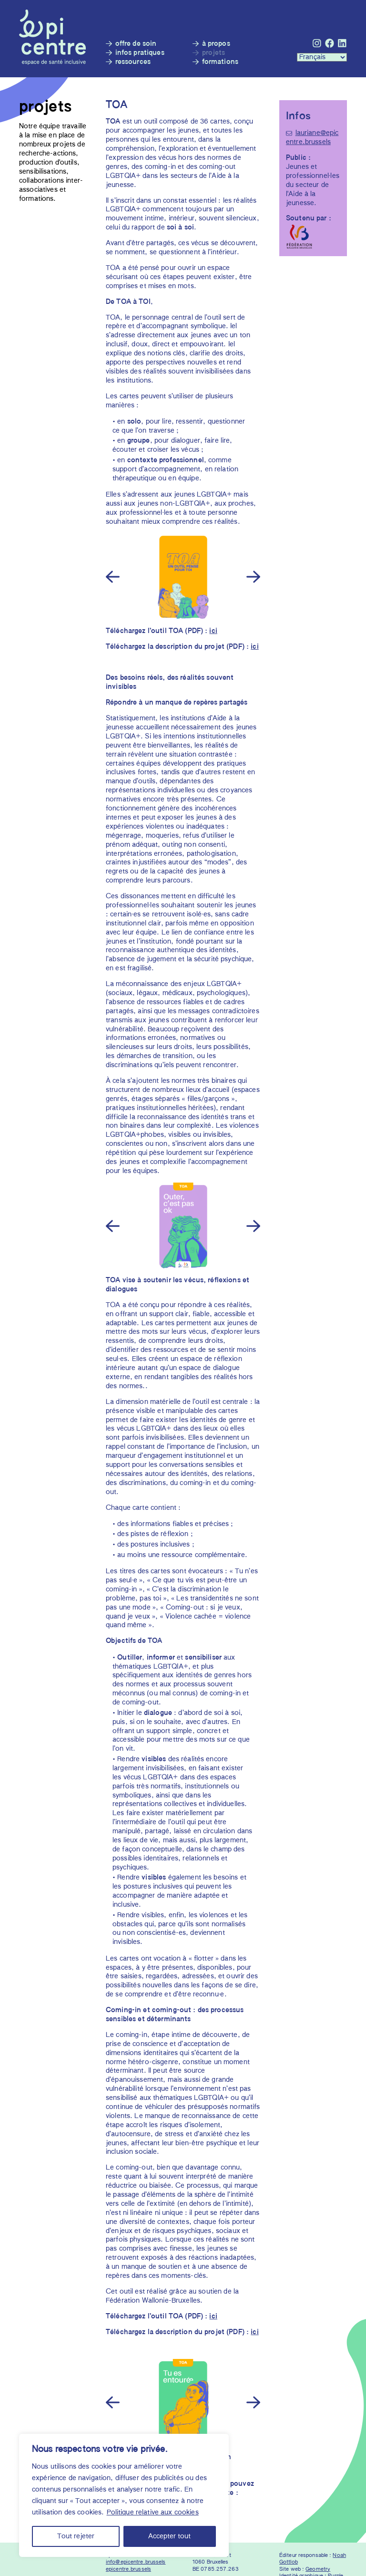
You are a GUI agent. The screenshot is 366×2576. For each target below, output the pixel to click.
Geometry (317, 2569)
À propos (216, 44)
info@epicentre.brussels (136, 2562)
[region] (124, 2495)
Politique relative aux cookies (153, 2512)
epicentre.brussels (128, 2569)
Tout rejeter (75, 2536)
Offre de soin (136, 44)
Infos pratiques (139, 53)
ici (213, 631)
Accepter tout (169, 2536)
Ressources (133, 62)
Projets (213, 53)
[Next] (252, 576)
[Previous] (114, 576)
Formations (220, 62)
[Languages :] (322, 57)
